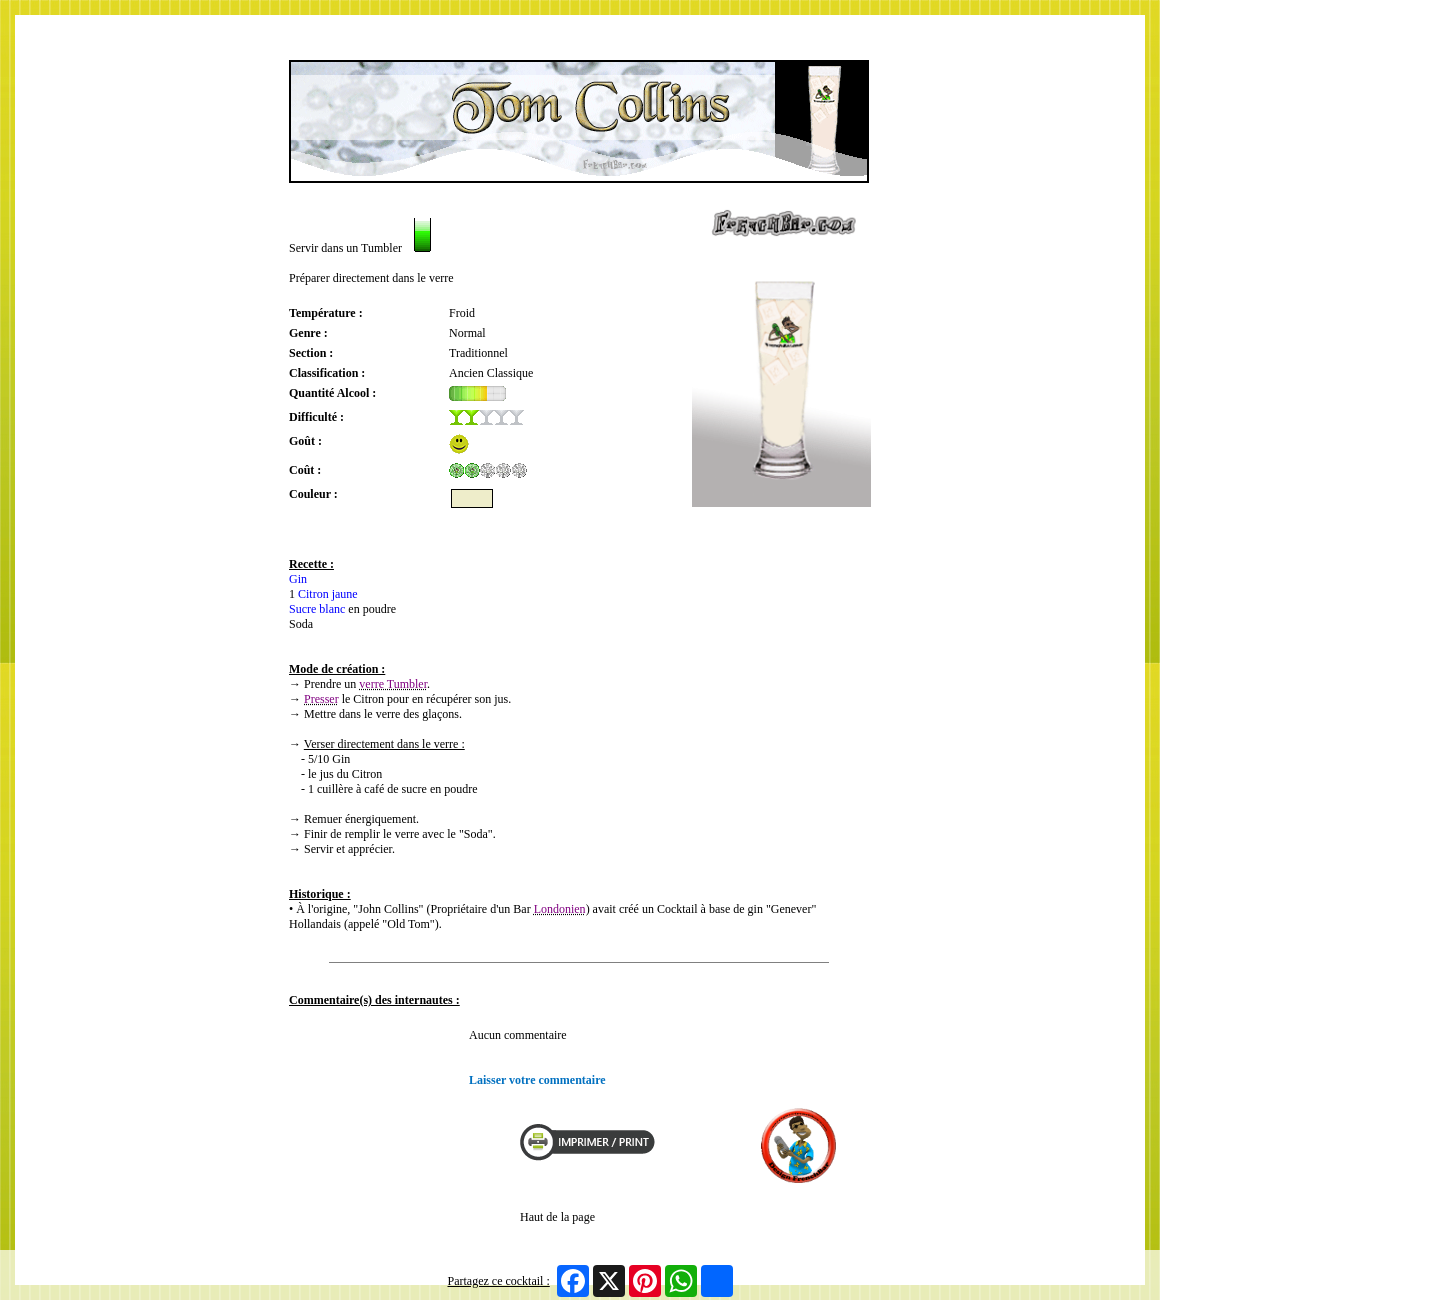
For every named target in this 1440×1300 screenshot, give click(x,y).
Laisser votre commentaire (537, 1080)
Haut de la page (557, 1217)
